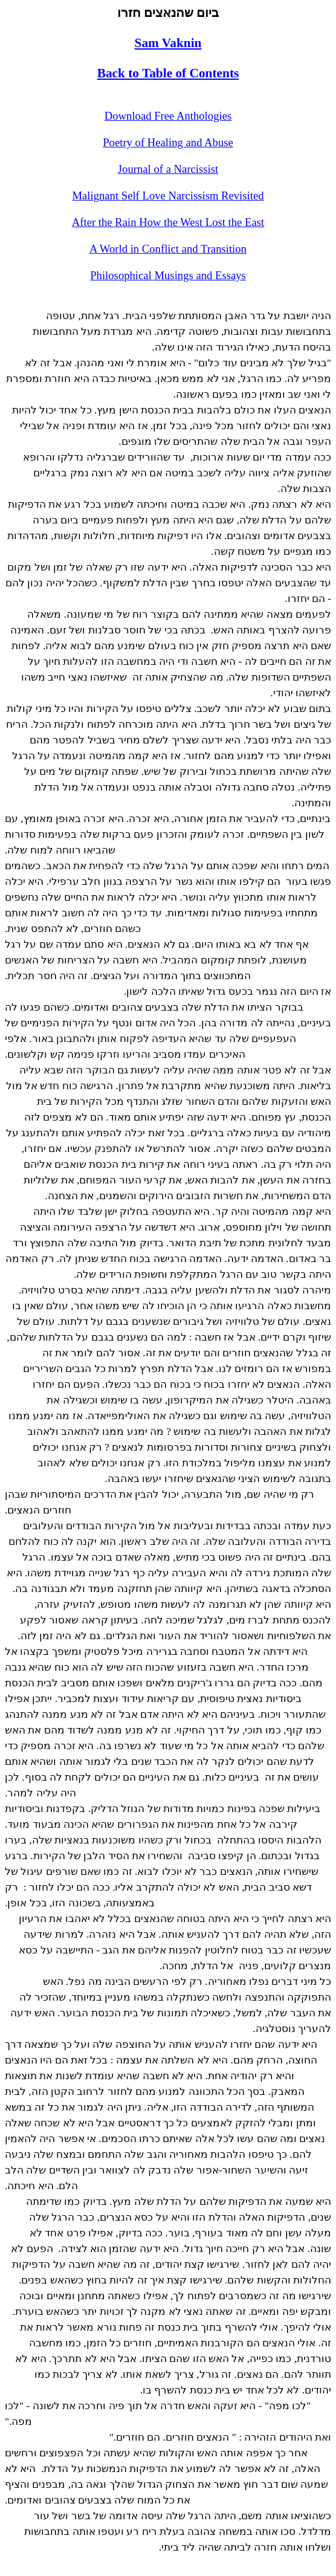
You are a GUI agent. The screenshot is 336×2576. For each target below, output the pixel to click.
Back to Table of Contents (168, 73)
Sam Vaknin (168, 43)
